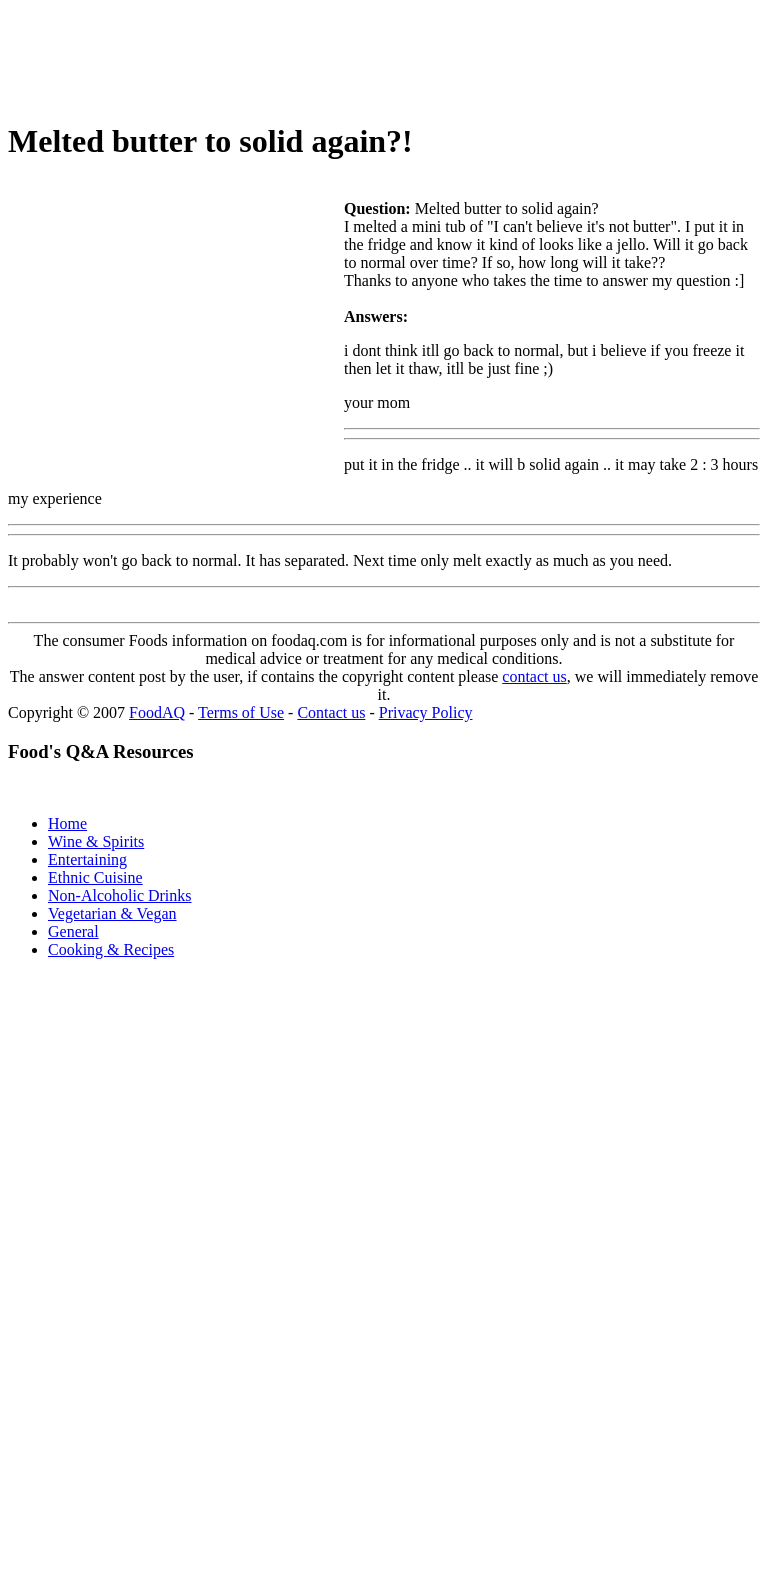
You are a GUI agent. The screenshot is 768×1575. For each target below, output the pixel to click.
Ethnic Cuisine (95, 877)
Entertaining (87, 859)
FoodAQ (157, 712)
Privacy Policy (426, 712)
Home (67, 823)
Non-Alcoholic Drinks (120, 895)
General (73, 931)
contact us (534, 676)
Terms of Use (241, 712)
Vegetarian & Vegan (112, 913)
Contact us (331, 712)
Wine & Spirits (96, 841)
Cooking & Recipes (111, 949)
